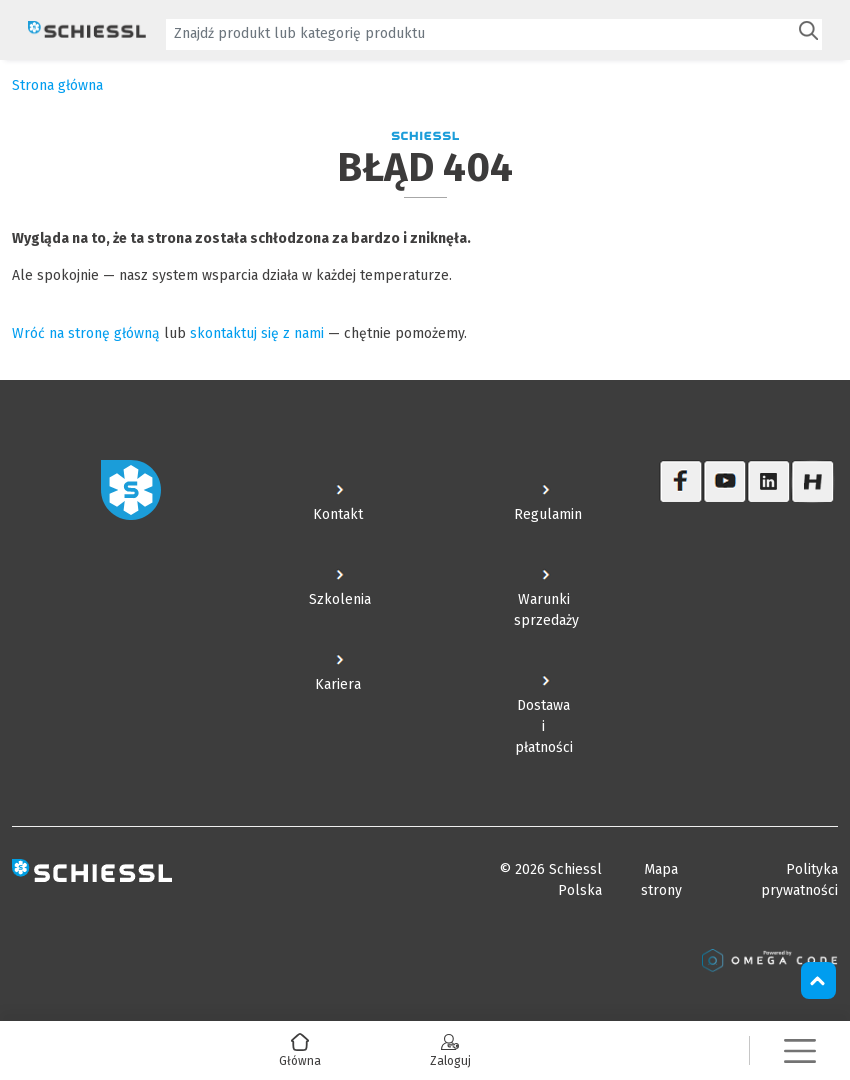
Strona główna (57, 85)
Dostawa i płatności (544, 726)
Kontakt (338, 514)
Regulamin (548, 514)
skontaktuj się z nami (257, 333)
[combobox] (494, 34)
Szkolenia (340, 599)
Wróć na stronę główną (86, 333)
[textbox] (480, 33)
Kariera (338, 684)
